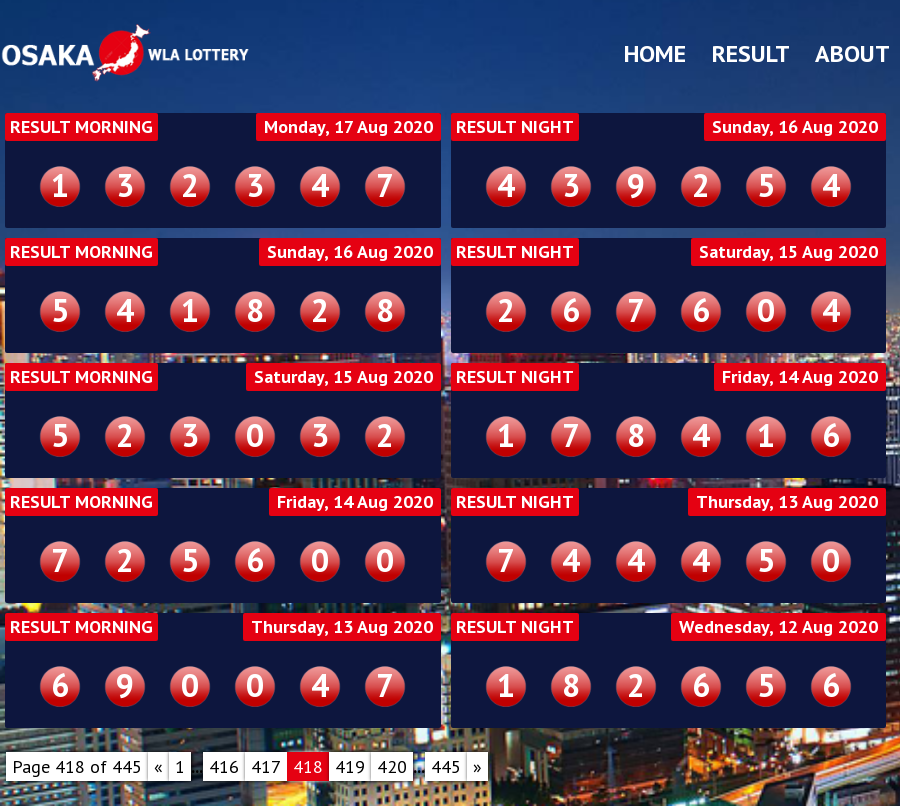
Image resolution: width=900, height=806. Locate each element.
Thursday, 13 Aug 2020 (787, 502)
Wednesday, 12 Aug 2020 (778, 627)
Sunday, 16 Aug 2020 (795, 127)
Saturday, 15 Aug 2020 (788, 252)
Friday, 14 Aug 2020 (800, 377)
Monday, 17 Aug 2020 (348, 127)
